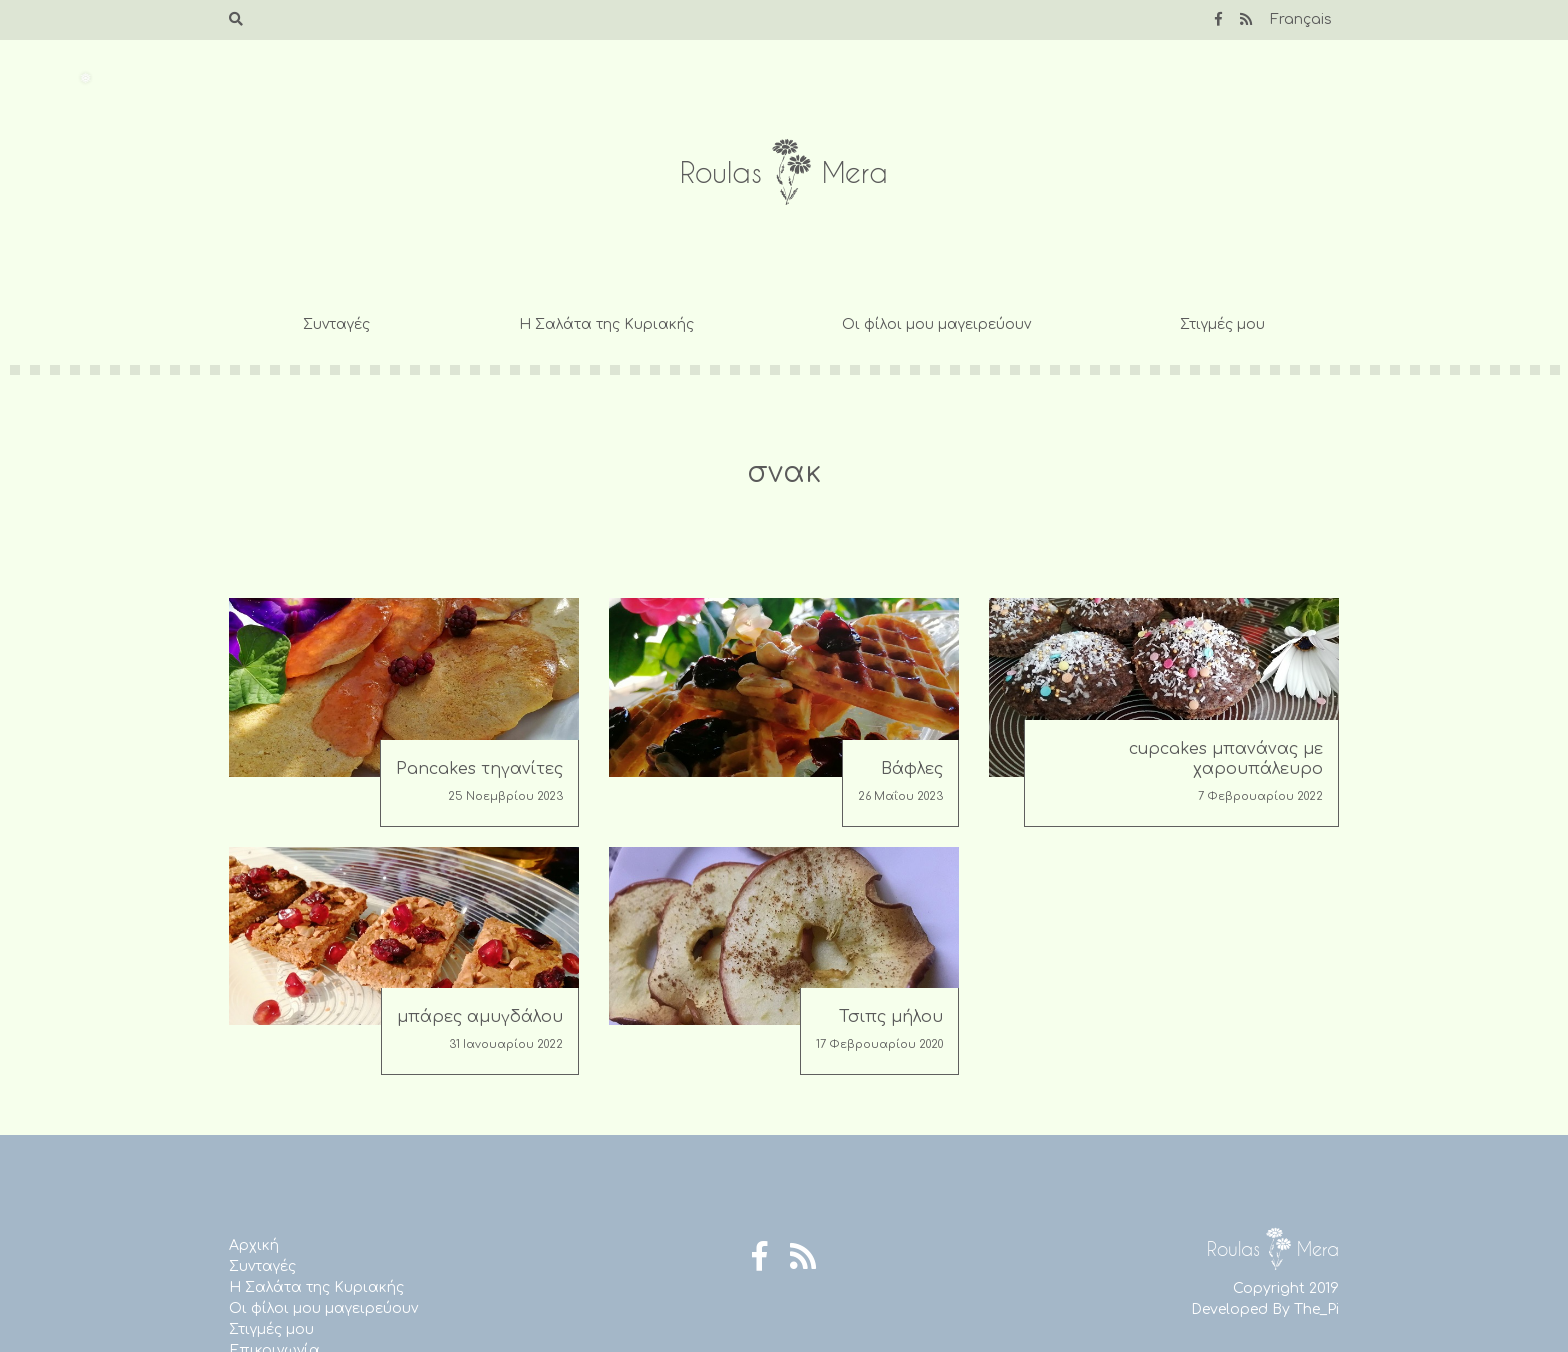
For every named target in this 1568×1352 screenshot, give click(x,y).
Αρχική (254, 1245)
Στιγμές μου (1222, 324)
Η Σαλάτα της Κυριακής (606, 324)
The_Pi (1316, 1309)
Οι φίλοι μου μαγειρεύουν (936, 324)
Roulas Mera (784, 172)
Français (1301, 19)
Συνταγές (336, 324)
